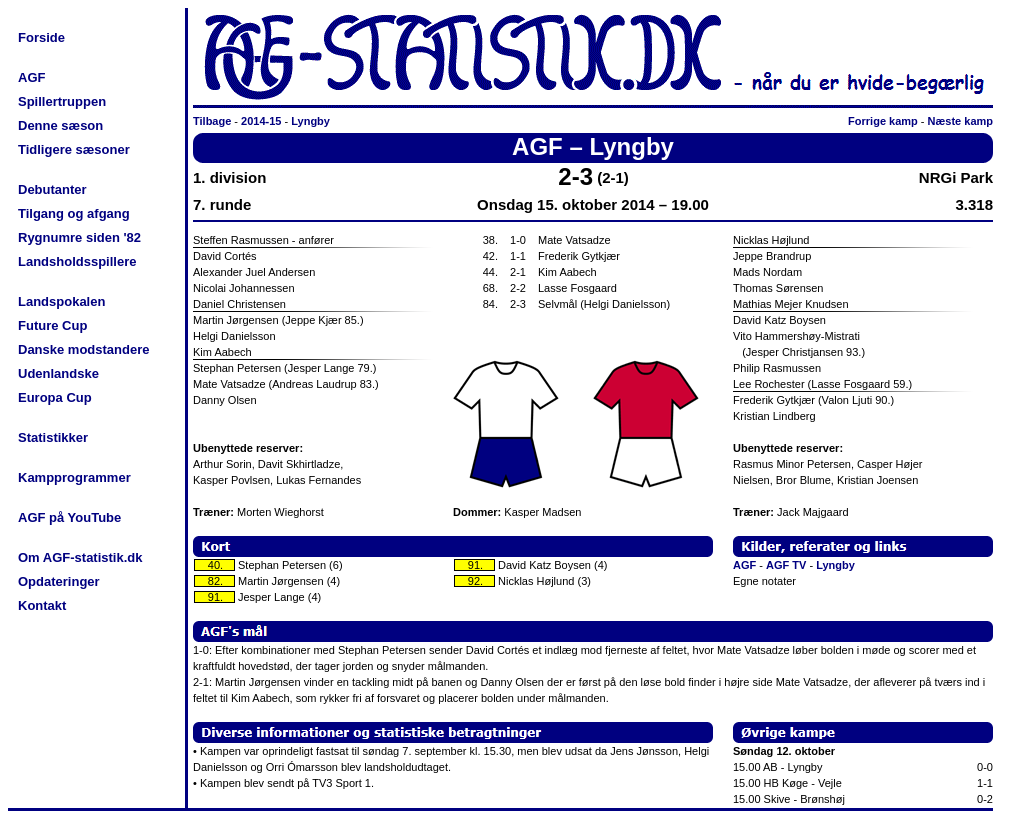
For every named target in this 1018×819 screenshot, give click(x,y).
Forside (41, 37)
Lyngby (310, 121)
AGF (31, 77)
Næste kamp (960, 121)
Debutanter (52, 189)
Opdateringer (59, 581)
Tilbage (212, 121)
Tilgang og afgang (74, 213)
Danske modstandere (84, 349)
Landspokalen (61, 301)
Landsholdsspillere (77, 261)
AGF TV (786, 565)
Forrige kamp (883, 121)
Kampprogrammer (74, 477)
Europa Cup (55, 397)
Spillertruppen (62, 101)
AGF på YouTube (69, 517)
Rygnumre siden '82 (79, 237)
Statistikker (53, 437)
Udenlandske (58, 373)
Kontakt (42, 605)
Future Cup (52, 325)
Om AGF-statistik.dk (80, 557)
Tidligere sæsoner (74, 149)
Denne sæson (60, 125)
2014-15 (261, 121)
